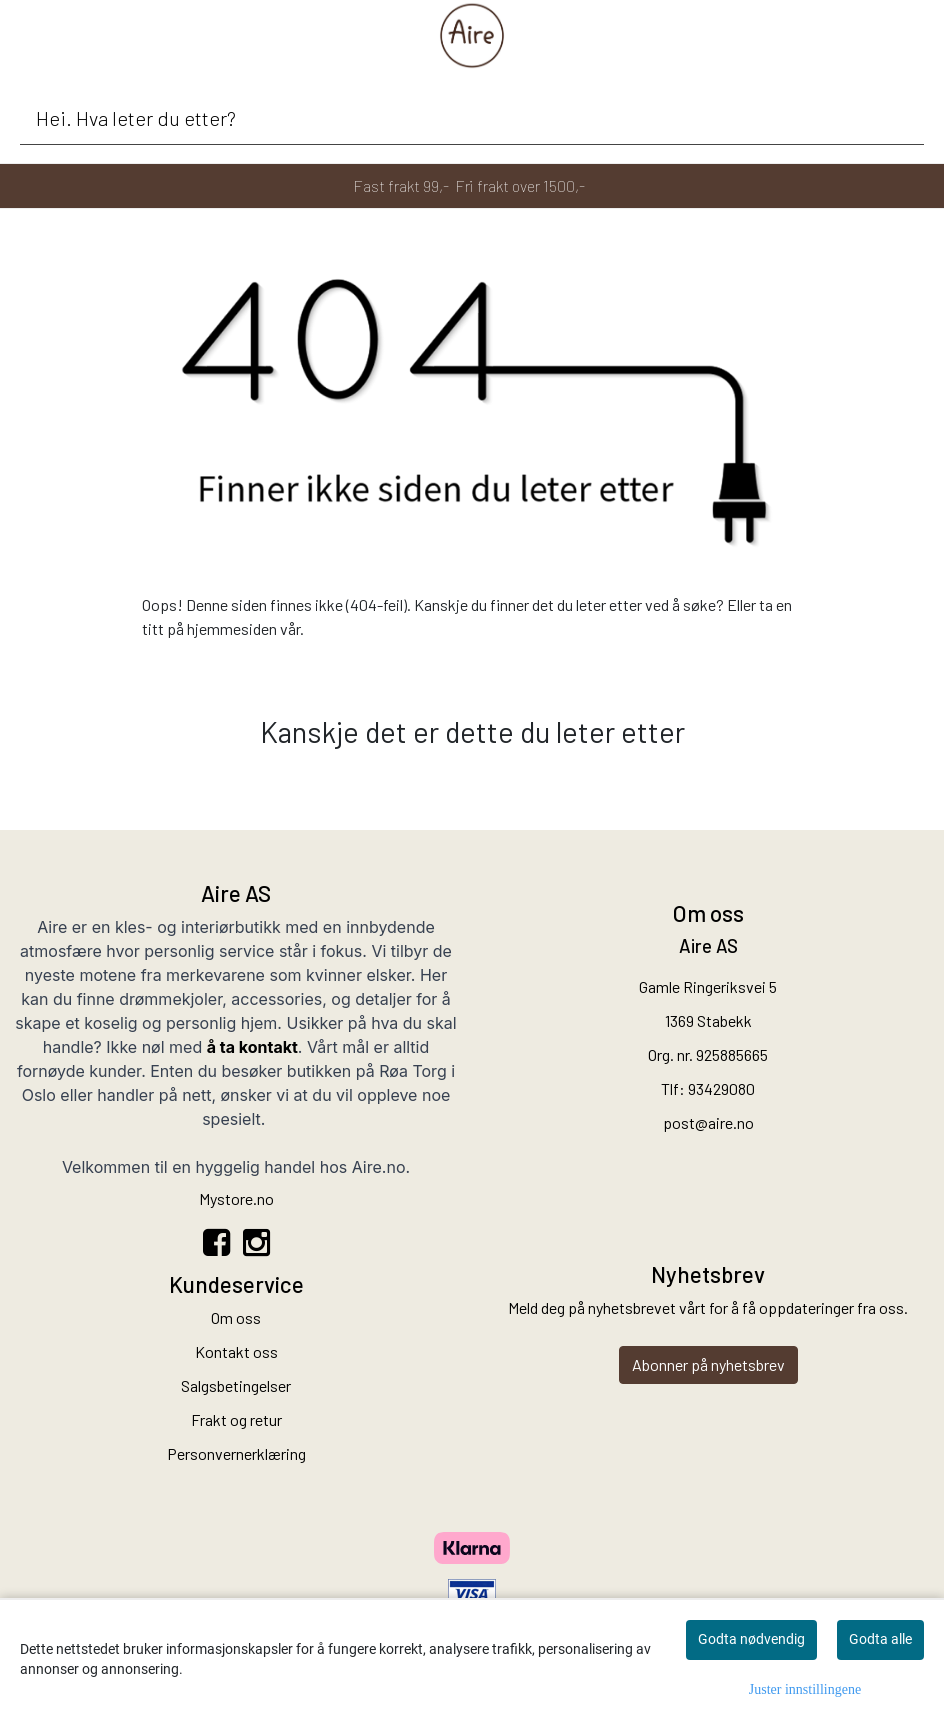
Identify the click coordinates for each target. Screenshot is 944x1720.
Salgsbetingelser (236, 1385)
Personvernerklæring (236, 1453)
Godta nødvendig (751, 1639)
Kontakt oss (236, 1351)
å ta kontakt (252, 1047)
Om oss (236, 1317)
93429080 (721, 1088)
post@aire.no (708, 1122)
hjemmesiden (232, 628)
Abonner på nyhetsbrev (708, 1364)
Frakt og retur (236, 1419)
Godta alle (880, 1639)
